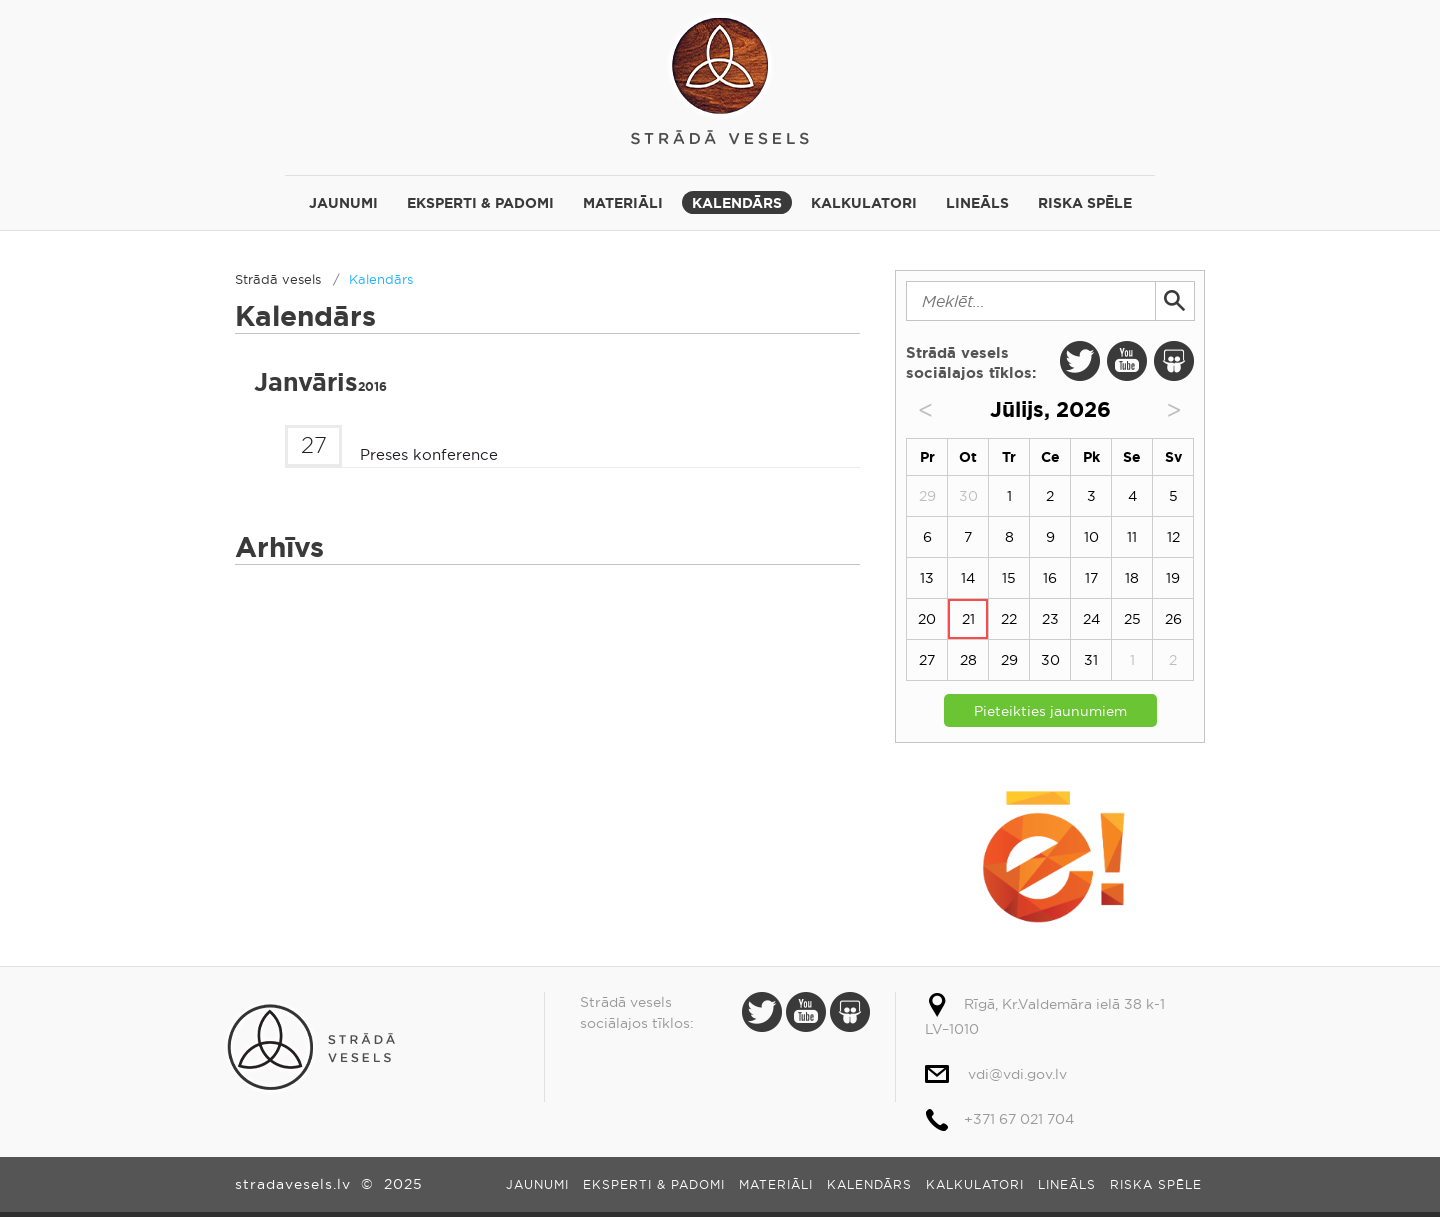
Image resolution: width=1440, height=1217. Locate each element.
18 (1132, 578)
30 (1050, 660)
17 (1091, 578)
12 (1173, 537)
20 (927, 619)
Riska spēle (1085, 203)
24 (1091, 619)
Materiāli (623, 203)
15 (1009, 578)
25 (1132, 619)
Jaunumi (343, 203)
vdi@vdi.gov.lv (1017, 1074)
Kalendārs (737, 203)
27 (927, 660)
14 (968, 578)
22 (1009, 619)
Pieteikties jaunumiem (1050, 711)
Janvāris (320, 382)
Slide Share (1174, 361)
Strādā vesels (720, 77)
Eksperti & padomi (480, 203)
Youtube (1127, 361)
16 (1050, 578)
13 (927, 578)
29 (1009, 660)
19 (1173, 578)
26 (1173, 619)
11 (1132, 537)
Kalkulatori (864, 203)
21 (968, 619)
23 (1050, 619)
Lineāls (977, 203)
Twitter (1080, 361)
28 (968, 660)
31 (1091, 660)
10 (1091, 537)
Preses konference (429, 454)
